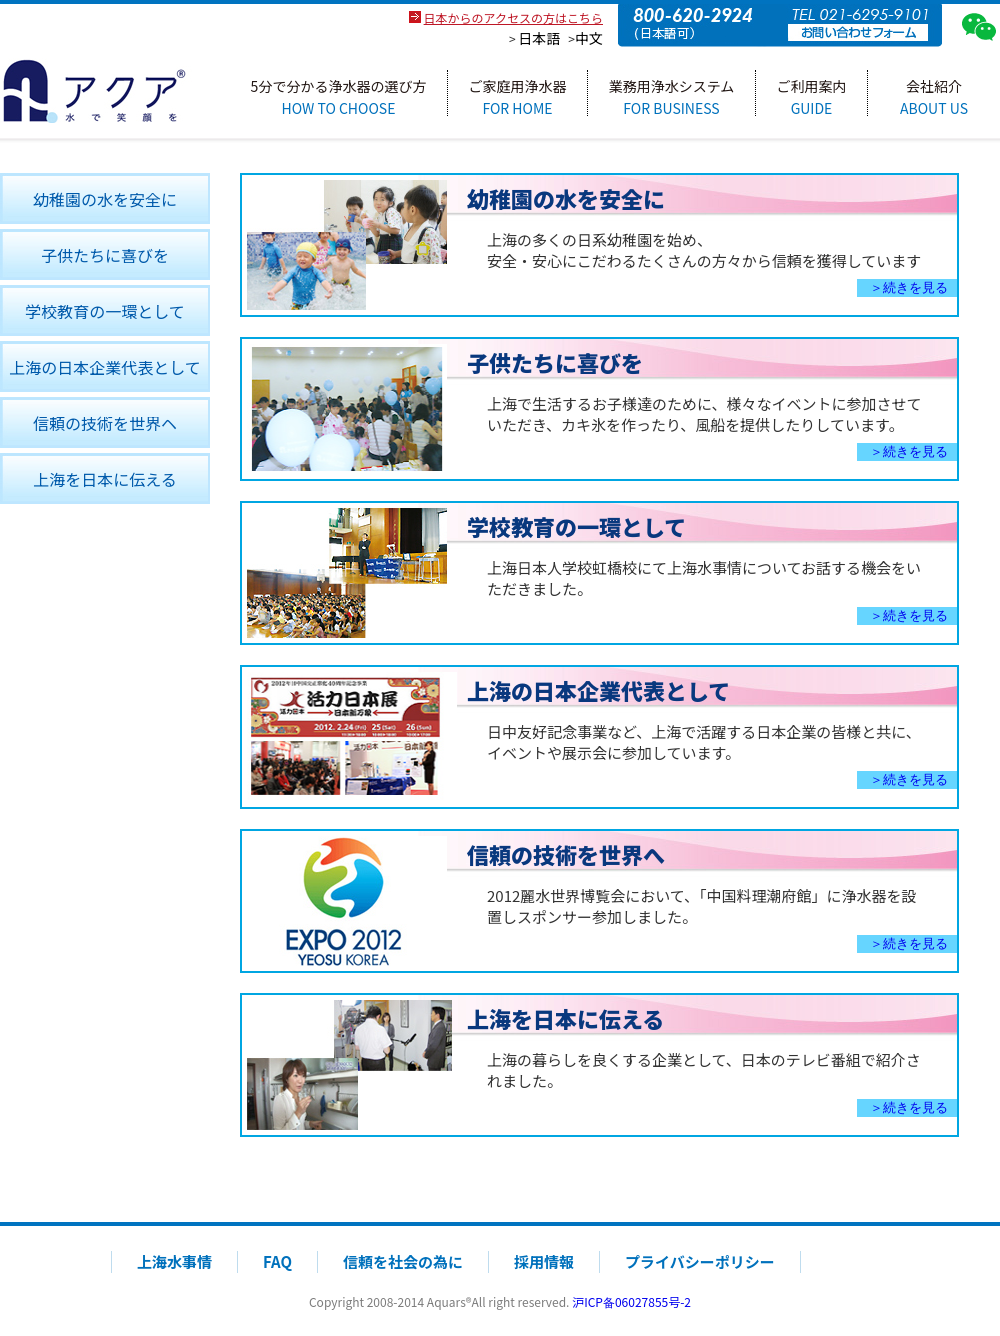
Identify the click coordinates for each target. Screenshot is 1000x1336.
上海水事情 (174, 1261)
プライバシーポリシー (700, 1261)
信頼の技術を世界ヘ (105, 423)
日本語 (539, 38)
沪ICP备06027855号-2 (631, 1301)
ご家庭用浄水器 (518, 96)
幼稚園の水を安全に (105, 199)
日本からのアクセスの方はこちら (513, 17)
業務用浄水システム (672, 96)
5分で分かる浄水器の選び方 (339, 96)
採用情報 (544, 1261)
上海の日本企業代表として (105, 367)
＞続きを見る (909, 287)
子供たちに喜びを (105, 255)
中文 (589, 38)
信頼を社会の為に (403, 1261)
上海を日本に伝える (105, 479)
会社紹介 (934, 96)
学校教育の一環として (105, 311)
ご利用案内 (812, 96)
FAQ (277, 1261)
